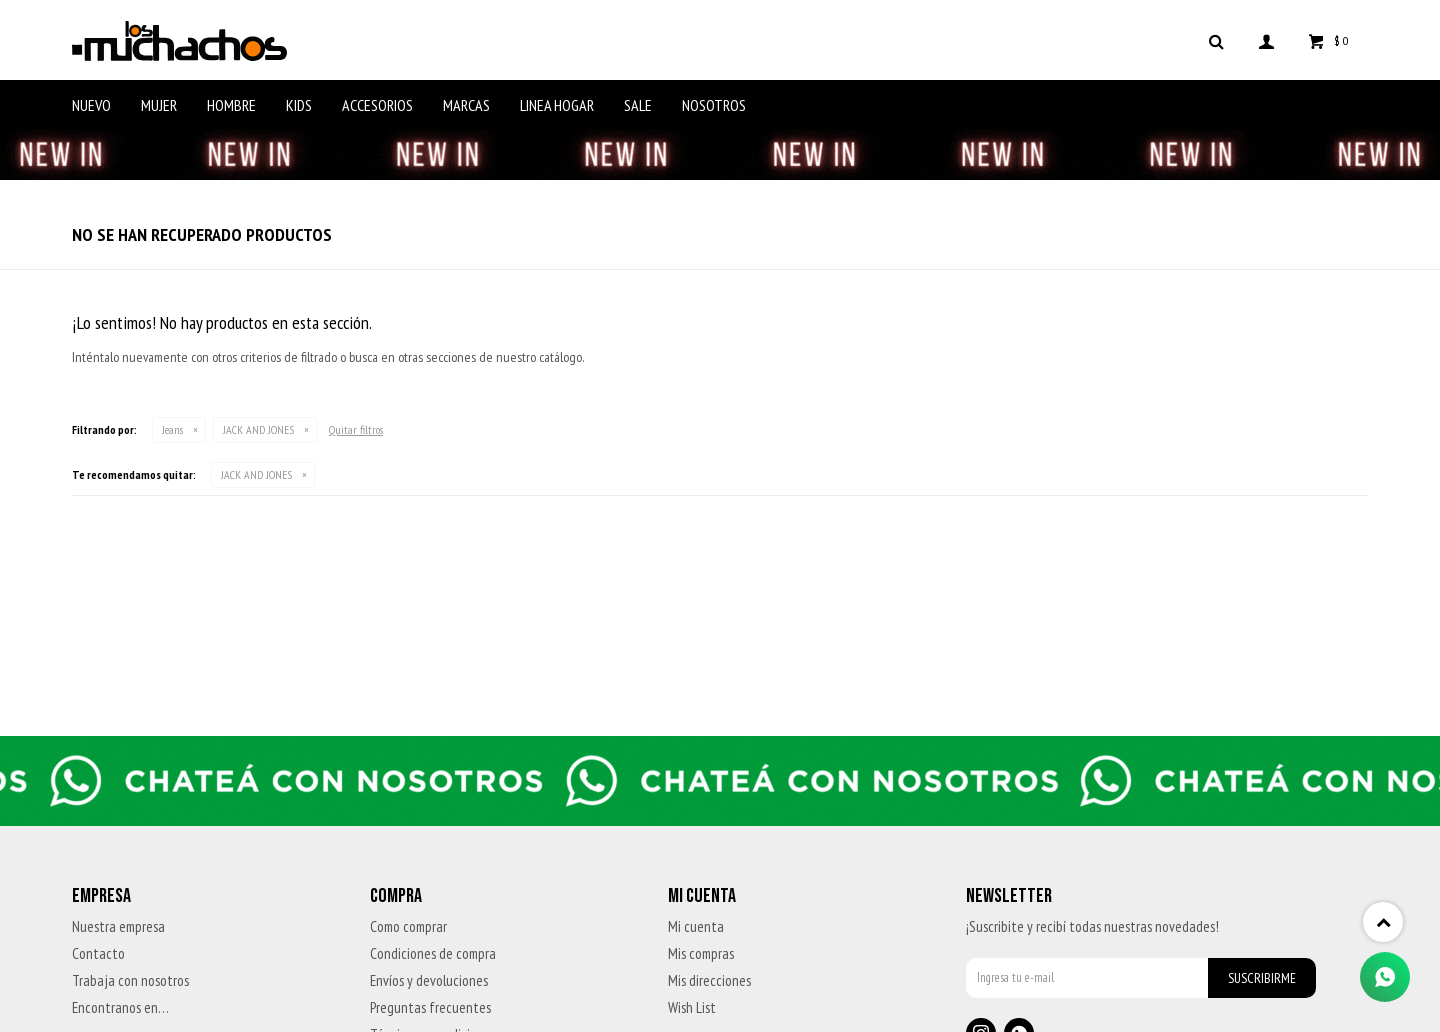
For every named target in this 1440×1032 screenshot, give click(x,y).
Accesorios (377, 105)
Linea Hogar (557, 105)
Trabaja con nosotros (130, 980)
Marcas (466, 105)
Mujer (159, 105)
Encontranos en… (120, 1007)
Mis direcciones (709, 980)
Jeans (172, 429)
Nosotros (714, 105)
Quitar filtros (356, 429)
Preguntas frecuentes (430, 1007)
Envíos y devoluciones (429, 980)
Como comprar (408, 926)
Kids (299, 105)
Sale (638, 105)
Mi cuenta (696, 926)
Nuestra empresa (118, 926)
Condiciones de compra (433, 953)
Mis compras (701, 953)
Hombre (231, 105)
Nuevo (91, 105)
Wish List (692, 1007)
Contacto (98, 953)
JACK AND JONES (258, 429)
